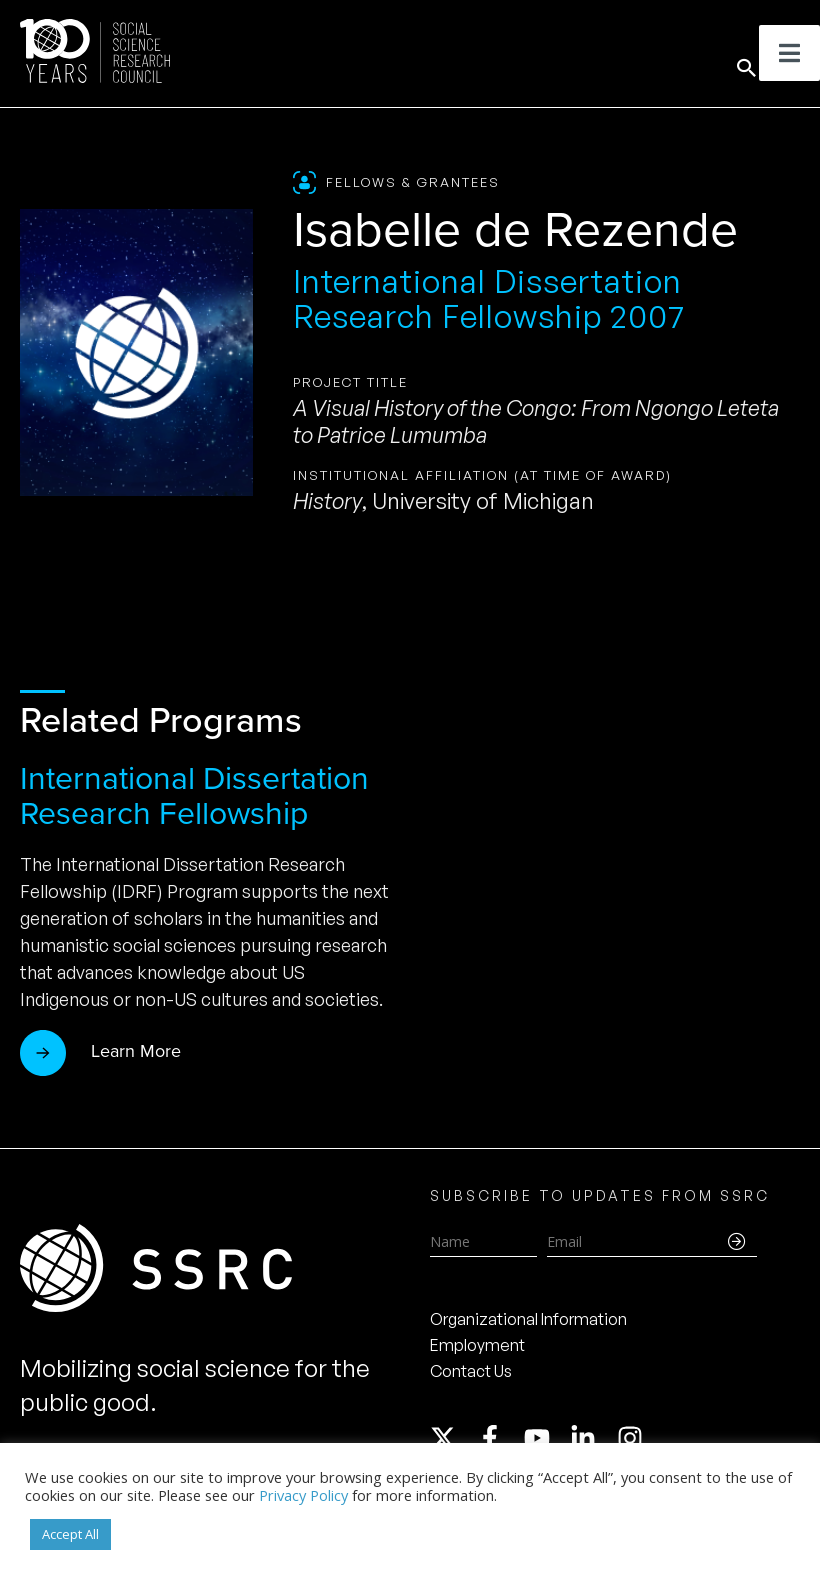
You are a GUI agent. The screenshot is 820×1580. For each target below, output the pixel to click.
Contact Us (471, 1371)
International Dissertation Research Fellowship (194, 795)
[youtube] (546, 1438)
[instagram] (634, 1438)
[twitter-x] (452, 1438)
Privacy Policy (303, 1495)
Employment (477, 1345)
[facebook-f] (499, 1438)
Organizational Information (528, 1319)
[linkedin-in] (592, 1438)
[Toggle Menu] (789, 53)
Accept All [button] (70, 1534)
